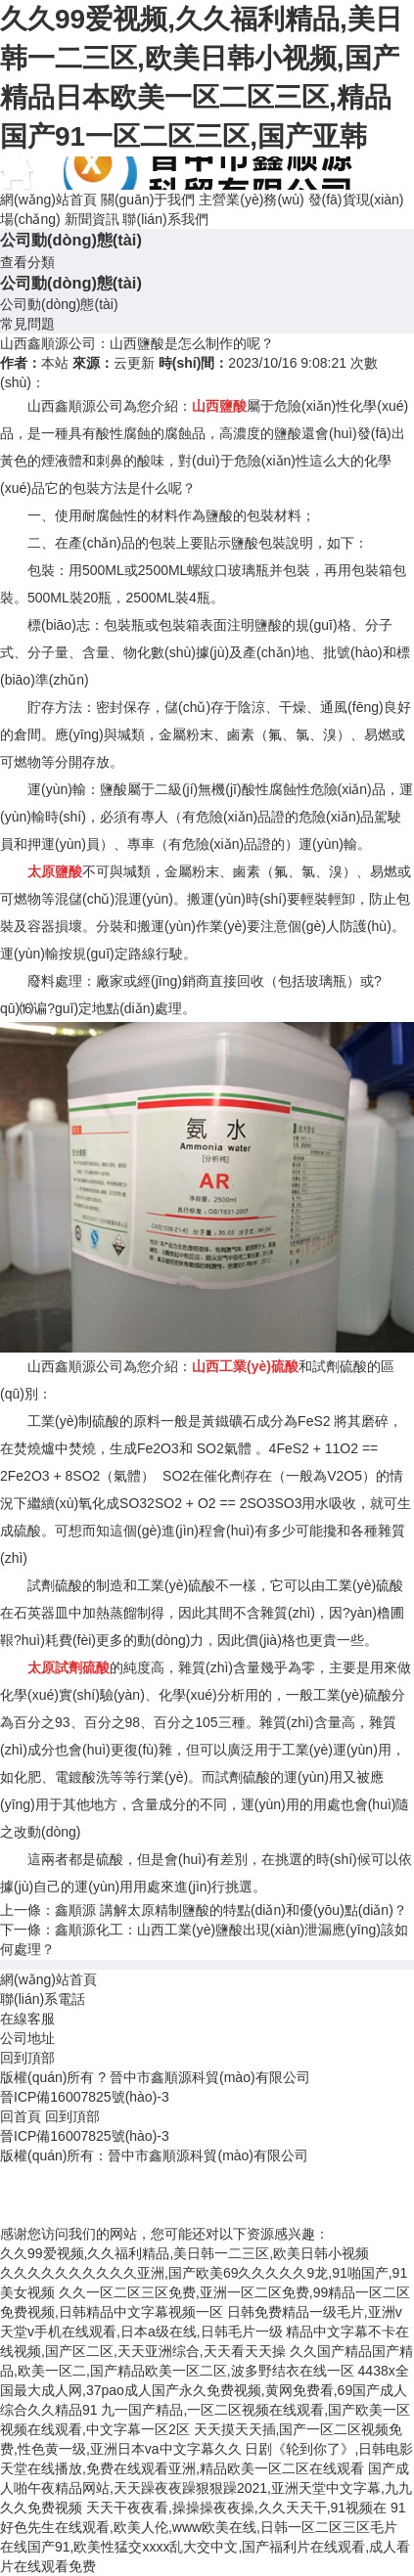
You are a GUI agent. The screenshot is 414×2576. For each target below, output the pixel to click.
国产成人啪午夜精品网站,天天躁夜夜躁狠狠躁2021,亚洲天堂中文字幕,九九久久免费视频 (206, 2488)
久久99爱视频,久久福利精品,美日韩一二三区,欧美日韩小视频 (184, 2253)
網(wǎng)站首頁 (48, 199)
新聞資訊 (92, 219)
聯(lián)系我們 (164, 219)
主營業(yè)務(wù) (251, 199)
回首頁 (20, 2116)
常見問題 (27, 324)
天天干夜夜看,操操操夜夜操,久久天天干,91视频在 (236, 2507)
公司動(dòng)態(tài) (59, 304)
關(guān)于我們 (148, 199)
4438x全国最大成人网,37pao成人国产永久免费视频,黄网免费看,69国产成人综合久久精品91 (204, 2390)
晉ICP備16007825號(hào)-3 (84, 2097)
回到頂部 (27, 2057)
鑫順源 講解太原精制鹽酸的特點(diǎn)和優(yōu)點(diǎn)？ (231, 1910)
